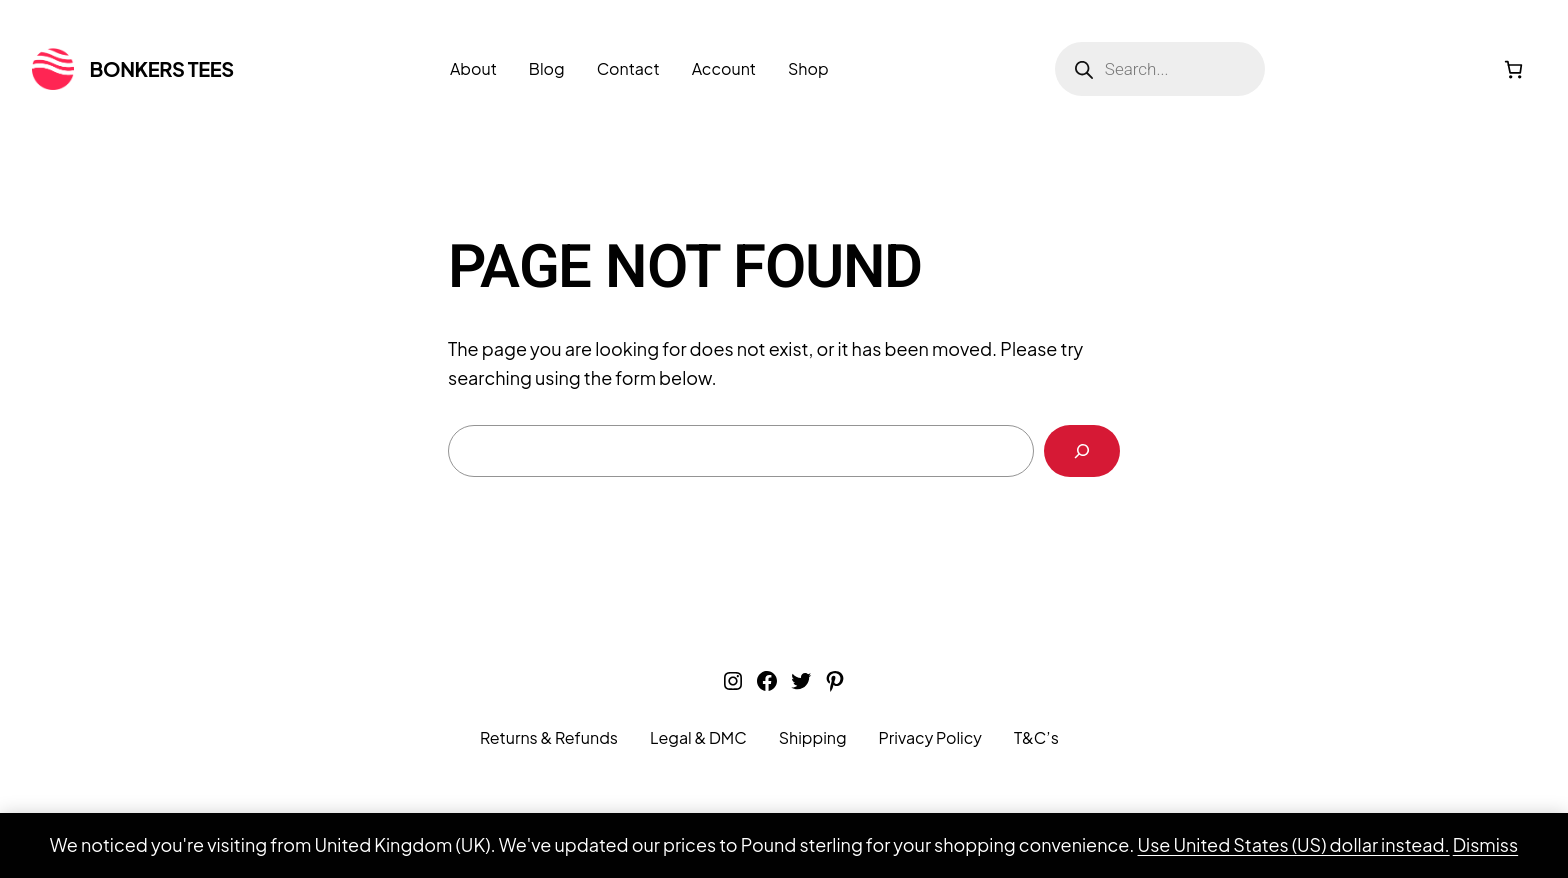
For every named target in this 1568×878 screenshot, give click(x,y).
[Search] (1082, 451)
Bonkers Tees (162, 68)
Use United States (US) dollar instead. (1294, 844)
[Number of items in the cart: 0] (1513, 69)
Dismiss (1485, 844)
